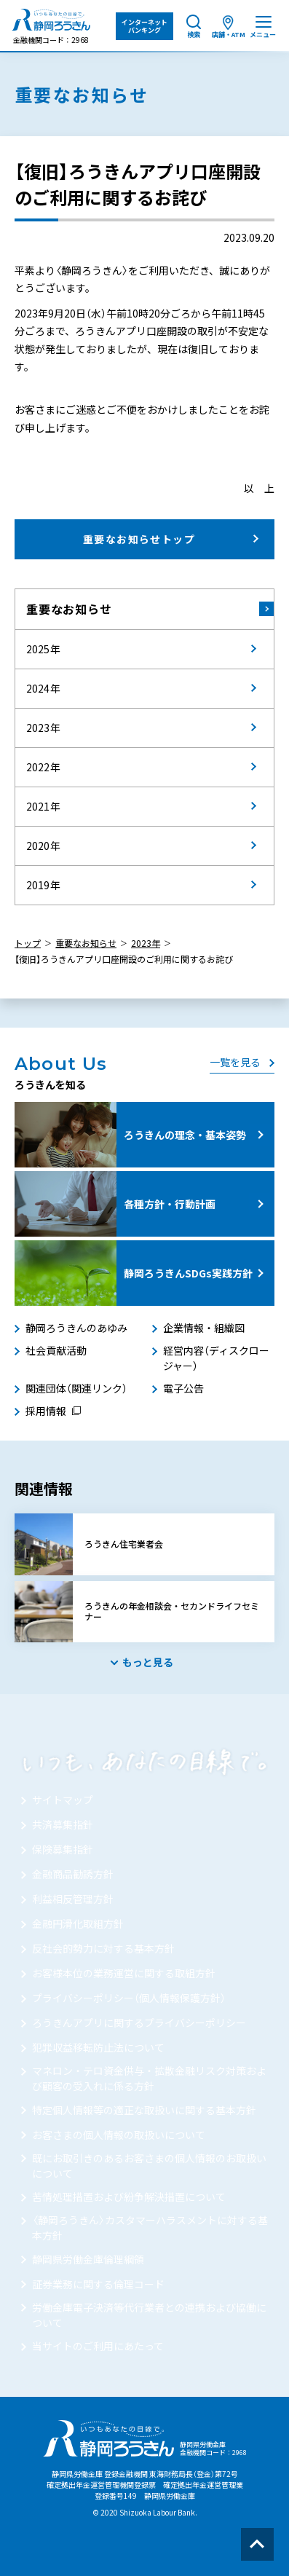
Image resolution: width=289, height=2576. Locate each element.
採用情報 (45, 1410)
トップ (28, 943)
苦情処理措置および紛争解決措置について (129, 2196)
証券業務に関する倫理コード (98, 2284)
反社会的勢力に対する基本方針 (103, 1948)
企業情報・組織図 (204, 1327)
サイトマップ (62, 1799)
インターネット (144, 26)
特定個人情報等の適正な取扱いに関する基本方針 (144, 2110)
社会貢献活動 (56, 1350)
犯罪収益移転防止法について (98, 2047)
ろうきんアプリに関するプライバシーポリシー (139, 2022)
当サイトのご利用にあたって (98, 2346)
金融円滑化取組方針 (78, 1923)
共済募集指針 (62, 1824)
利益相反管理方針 (73, 1898)
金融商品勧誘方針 (73, 1874)
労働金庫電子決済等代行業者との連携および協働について (149, 2315)
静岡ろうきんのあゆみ (76, 1327)
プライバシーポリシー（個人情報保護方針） (129, 1997)
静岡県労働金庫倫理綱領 (88, 2259)
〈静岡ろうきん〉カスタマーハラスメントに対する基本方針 (150, 2227)
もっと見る (147, 1662)
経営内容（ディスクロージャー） (216, 1358)
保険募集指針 (62, 1849)
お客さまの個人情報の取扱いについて (118, 2134)
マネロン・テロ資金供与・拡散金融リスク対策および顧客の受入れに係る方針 (149, 2078)
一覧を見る (235, 1062)
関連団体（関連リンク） (76, 1388)
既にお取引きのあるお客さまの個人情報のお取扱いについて (149, 2166)
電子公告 (183, 1388)
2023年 (145, 943)
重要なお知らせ (69, 609)
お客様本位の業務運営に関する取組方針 (123, 1973)
